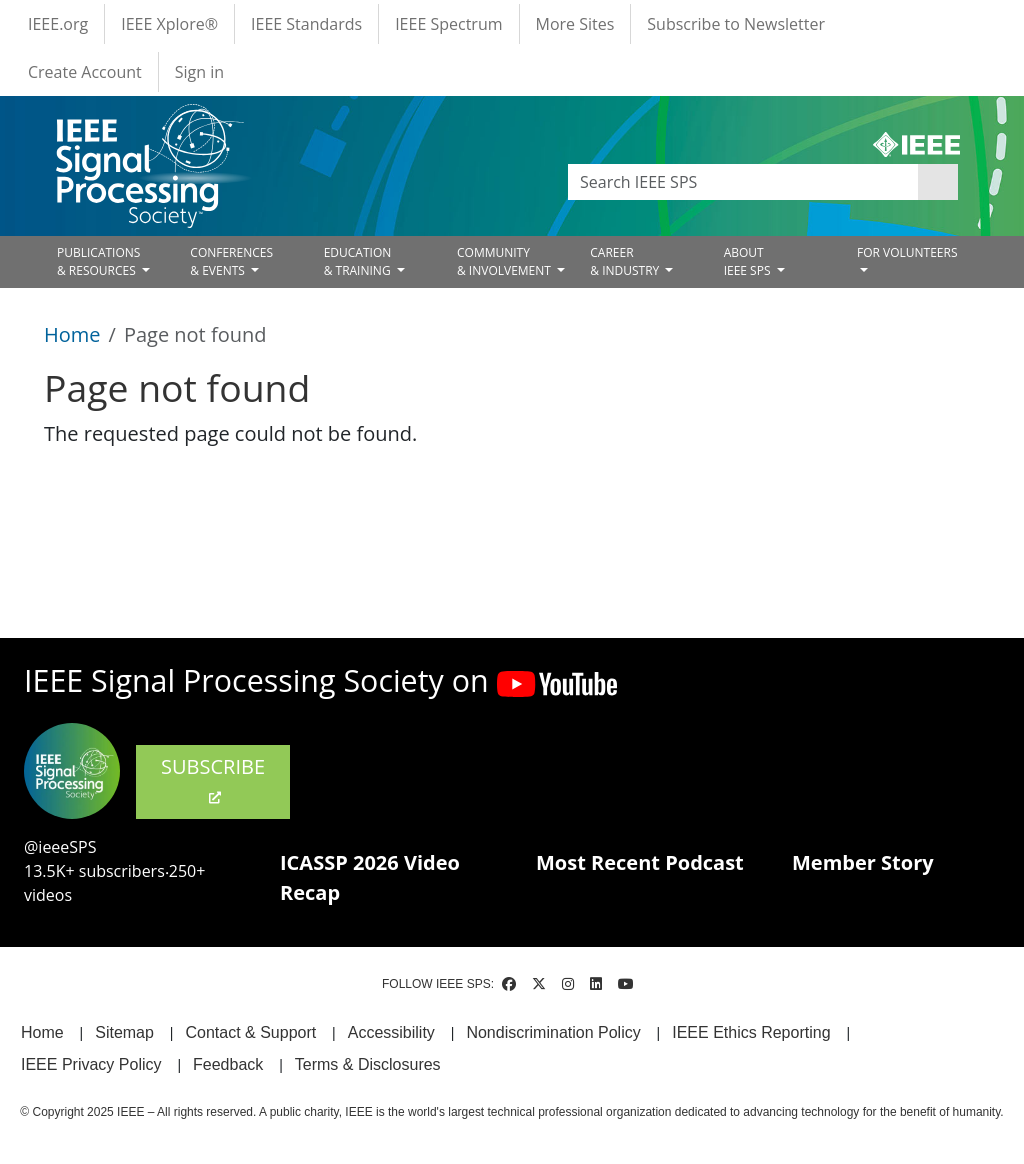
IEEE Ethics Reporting (751, 1032)
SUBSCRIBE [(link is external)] (213, 780)
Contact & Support (250, 1032)
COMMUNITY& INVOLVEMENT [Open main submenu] (505, 261)
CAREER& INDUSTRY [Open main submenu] (626, 261)
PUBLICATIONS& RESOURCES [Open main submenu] (98, 261)
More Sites (575, 24)
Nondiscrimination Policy (553, 1032)
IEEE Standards (306, 24)
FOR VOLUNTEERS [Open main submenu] (907, 252)
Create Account (85, 72)
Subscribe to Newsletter (736, 24)
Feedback (228, 1064)
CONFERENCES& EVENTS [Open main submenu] (231, 261)
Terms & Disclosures (368, 1064)
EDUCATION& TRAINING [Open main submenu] (359, 261)
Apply (938, 182)
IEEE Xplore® (169, 24)
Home (72, 334)
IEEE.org (58, 24)
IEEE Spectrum (448, 24)
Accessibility (391, 1032)
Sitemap (124, 1032)
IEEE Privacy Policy (91, 1064)
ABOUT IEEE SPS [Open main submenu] (749, 261)
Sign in (199, 72)
